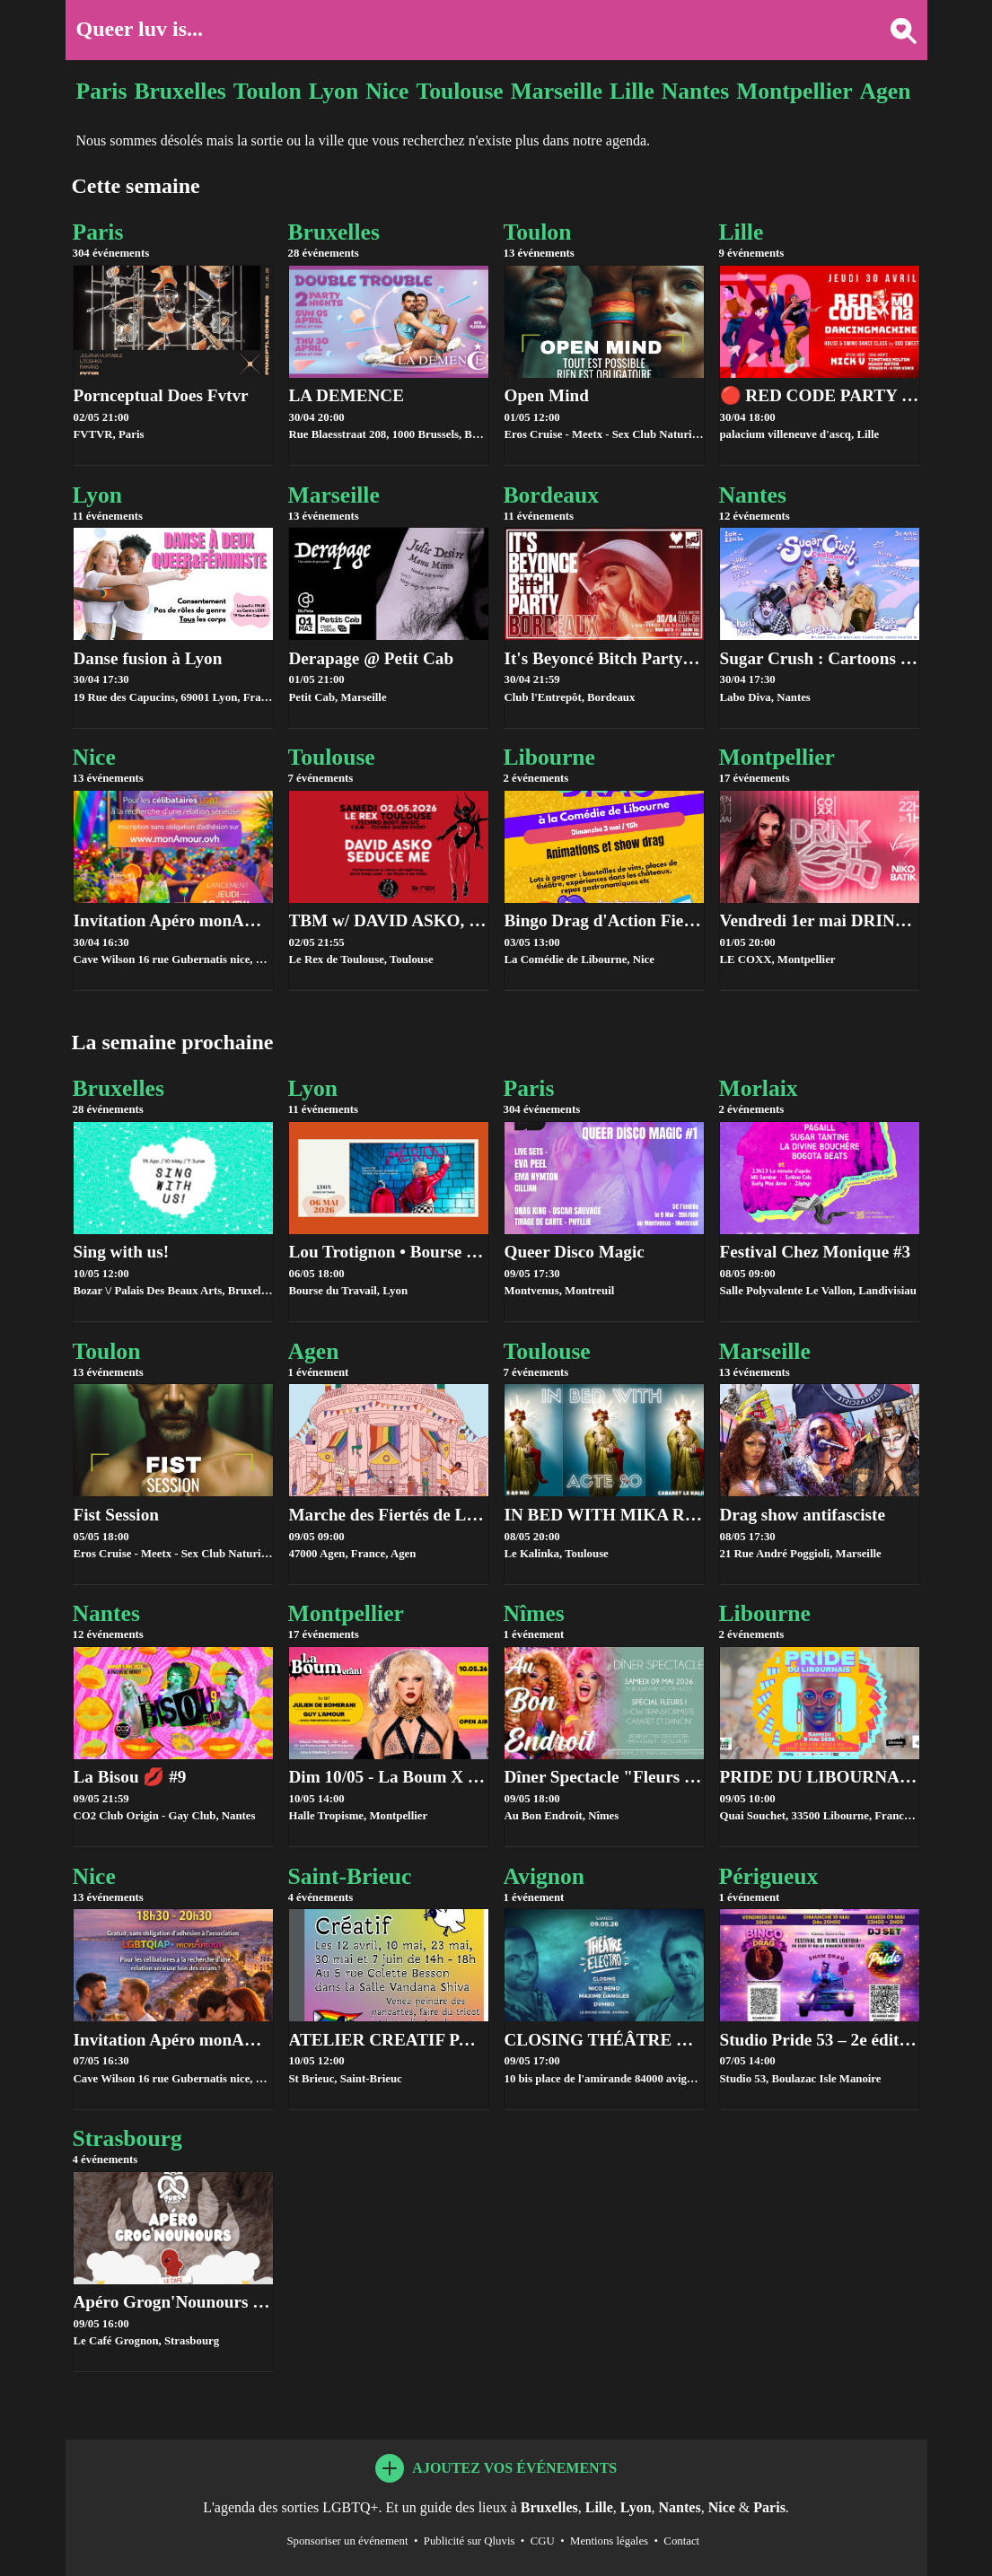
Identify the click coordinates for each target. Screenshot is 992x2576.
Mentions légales (609, 2541)
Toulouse (459, 91)
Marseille (556, 91)
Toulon (267, 91)
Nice (386, 91)
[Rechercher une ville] (896, 29)
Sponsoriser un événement (347, 2541)
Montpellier (794, 91)
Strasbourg (173, 2146)
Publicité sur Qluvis (469, 2541)
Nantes (695, 91)
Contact (681, 2541)
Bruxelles (179, 91)
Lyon (334, 91)
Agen (885, 91)
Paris (101, 91)
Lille (632, 91)
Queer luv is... (140, 28)
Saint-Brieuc (388, 1884)
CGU (543, 2541)
